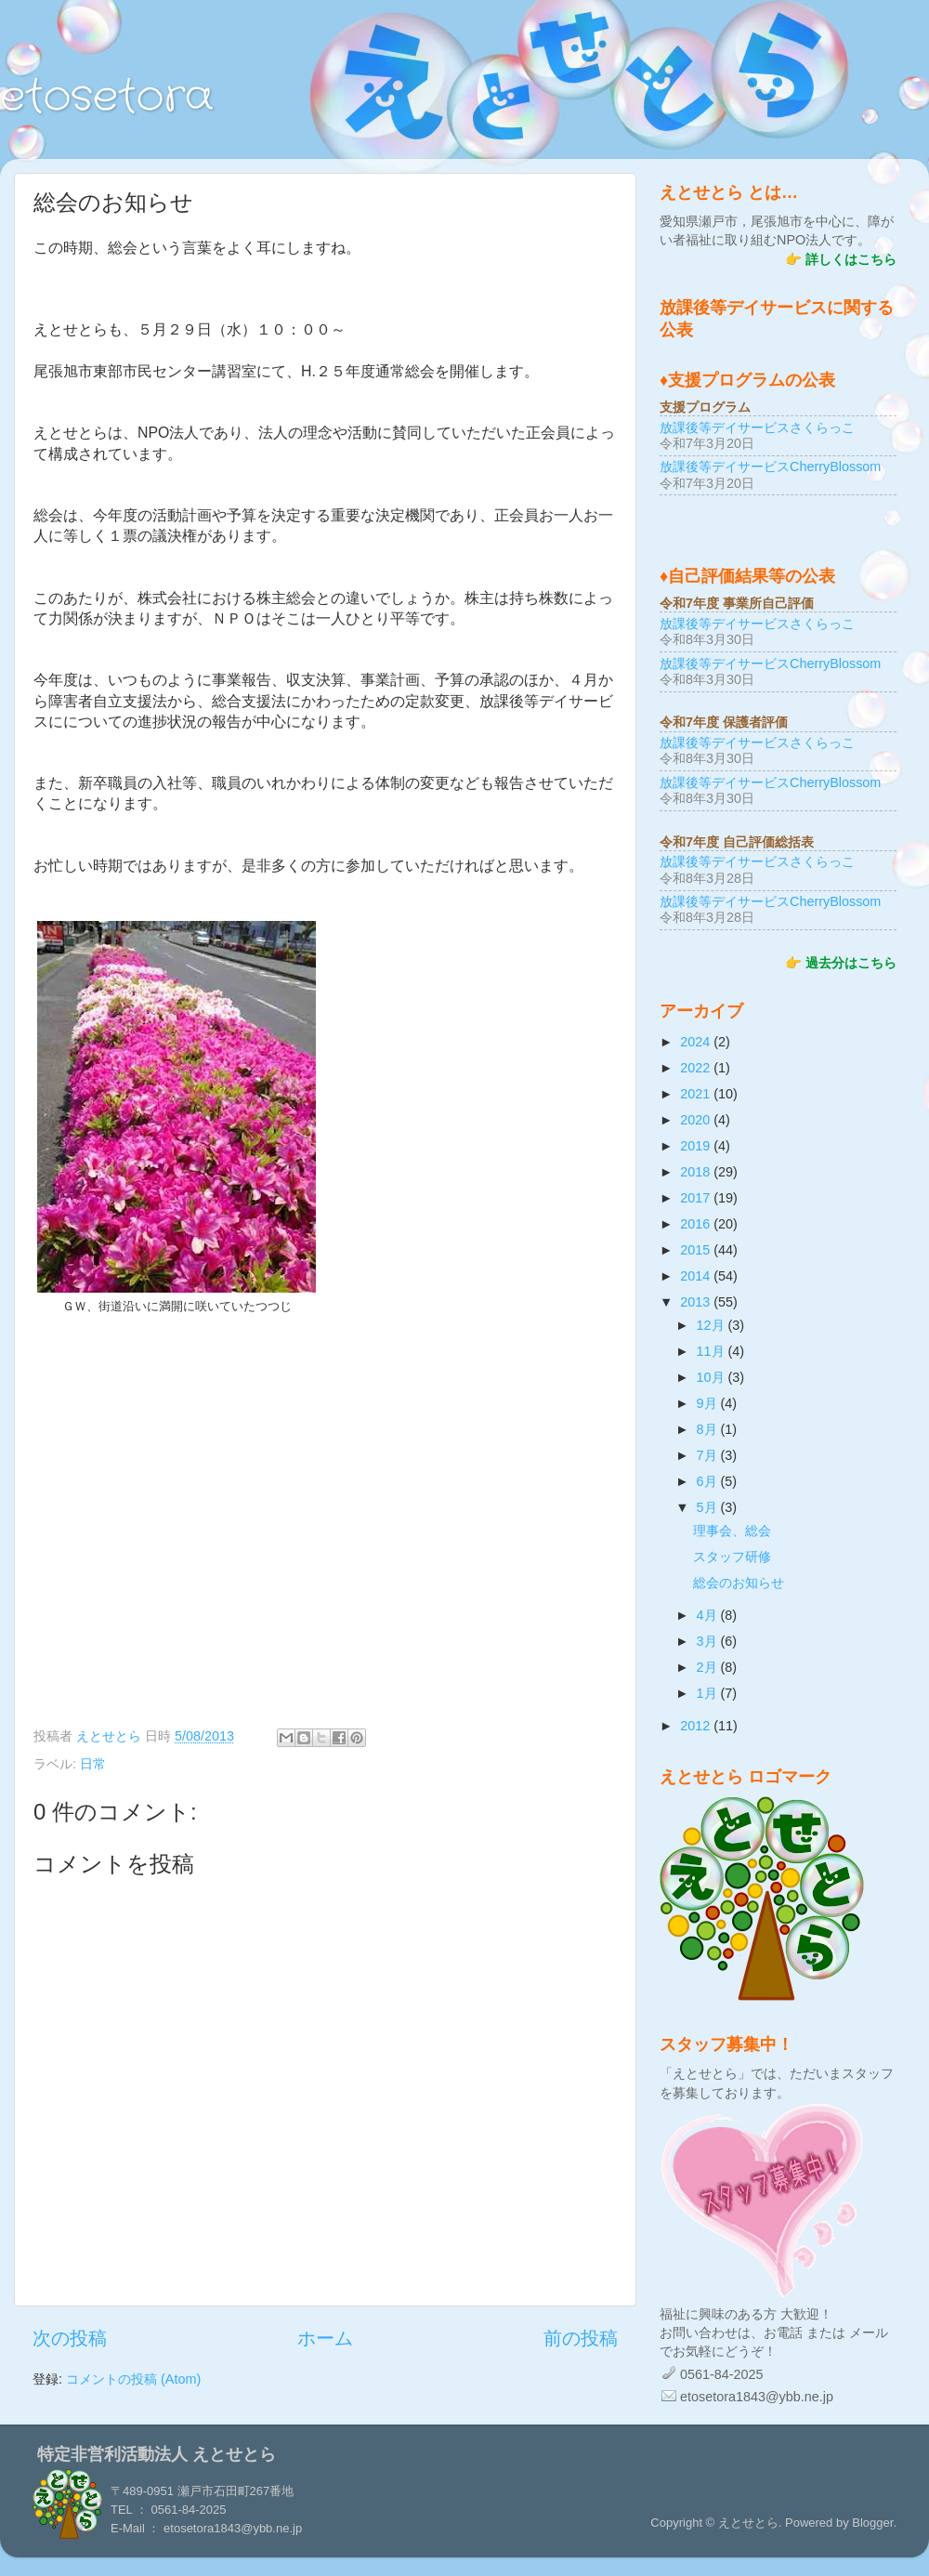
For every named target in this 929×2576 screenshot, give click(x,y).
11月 (712, 1351)
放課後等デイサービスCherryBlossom (770, 466)
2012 (696, 1725)
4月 (709, 1615)
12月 (712, 1325)
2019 (696, 1145)
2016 (696, 1223)
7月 (709, 1455)
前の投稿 (580, 2338)
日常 (93, 1763)
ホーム (325, 2338)
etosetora (106, 97)
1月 (709, 1693)
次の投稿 (70, 2338)
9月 (709, 1403)
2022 (696, 1067)
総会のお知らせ (738, 1582)
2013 (696, 1302)
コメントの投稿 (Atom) (133, 2379)
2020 (696, 1119)
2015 (696, 1249)
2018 (696, 1171)
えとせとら (110, 1735)
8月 (709, 1429)
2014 (696, 1275)
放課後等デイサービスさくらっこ (757, 427)
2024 (696, 1041)
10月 (712, 1377)
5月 (709, 1507)
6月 (709, 1481)
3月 (709, 1641)
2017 (696, 1197)
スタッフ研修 (732, 1556)
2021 (696, 1093)
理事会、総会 (732, 1530)
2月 (709, 1667)
